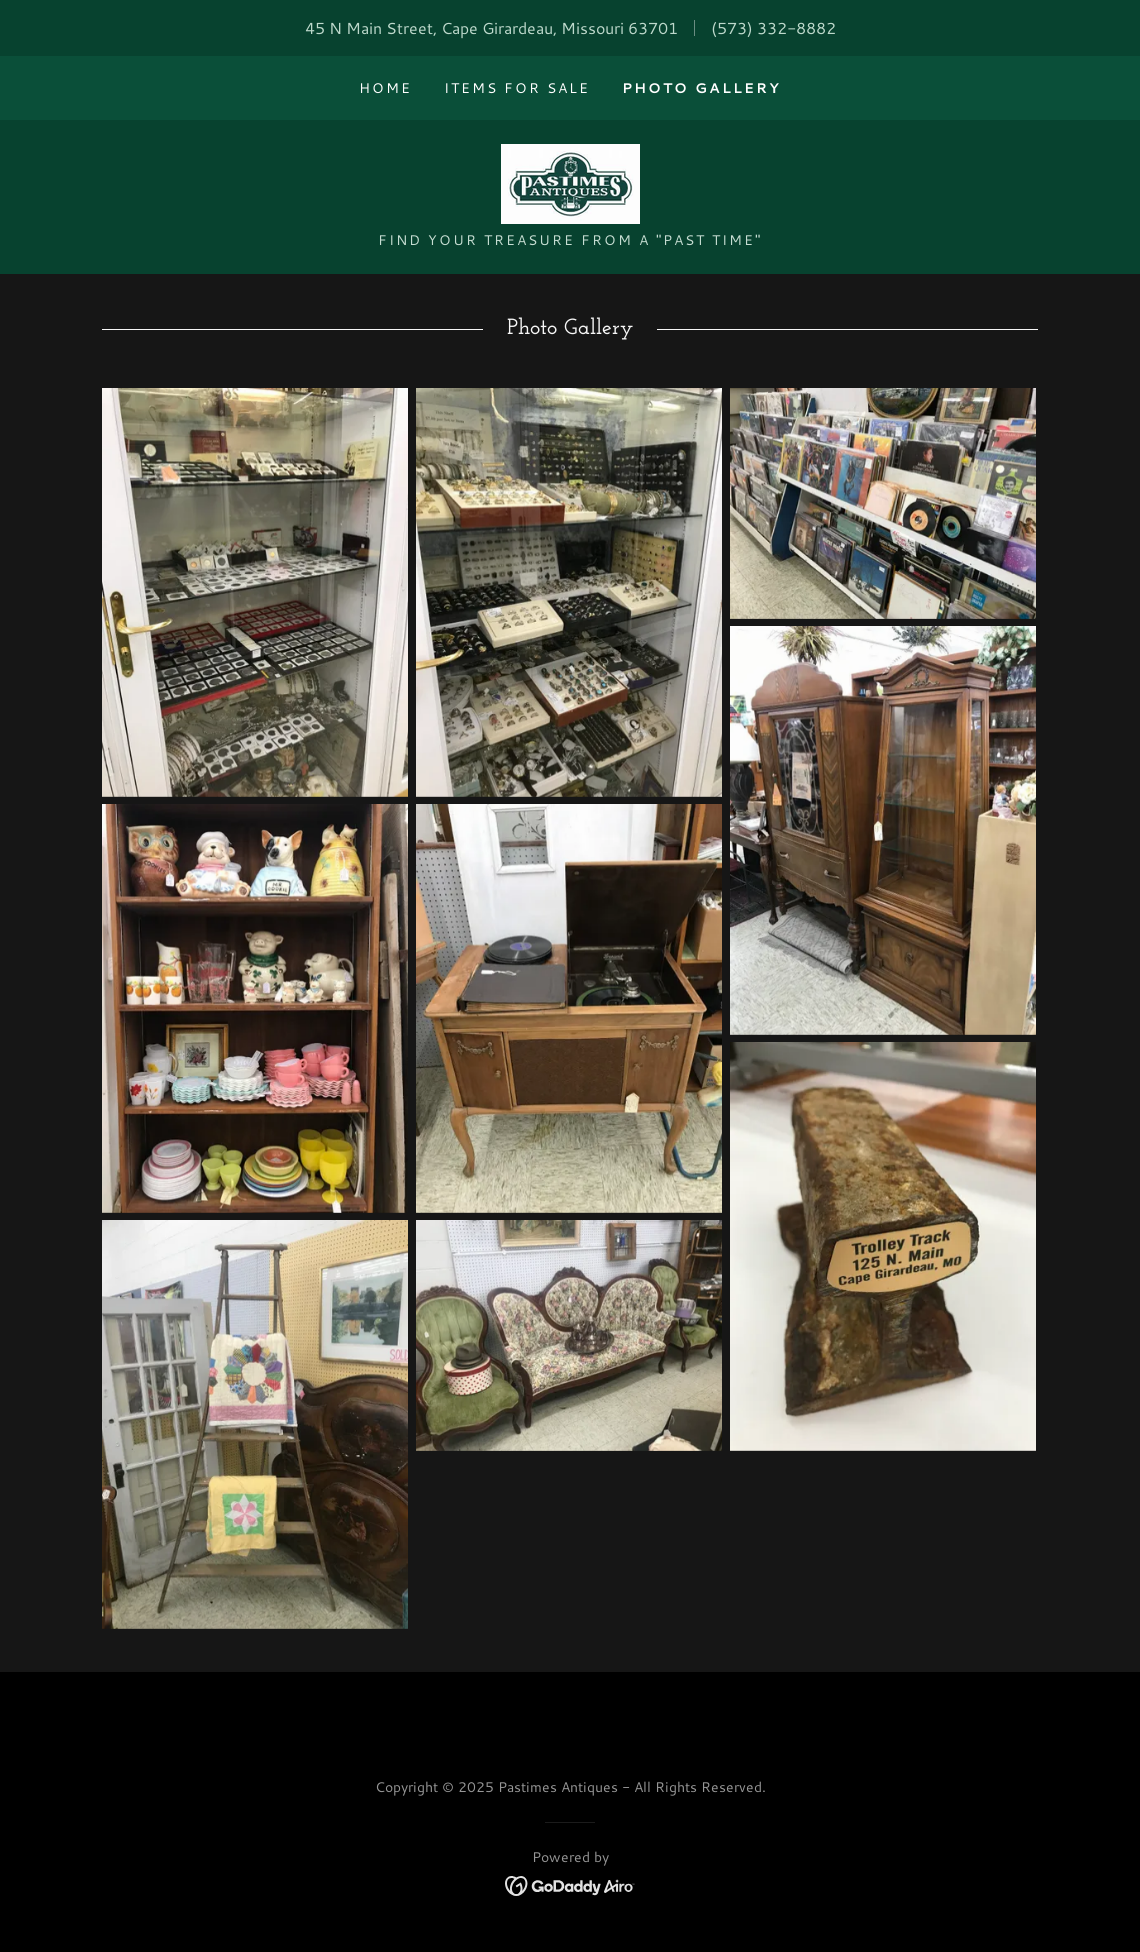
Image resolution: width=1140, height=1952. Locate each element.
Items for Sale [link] (517, 88)
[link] (569, 181)
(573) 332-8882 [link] (773, 27)
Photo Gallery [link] (701, 88)
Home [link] (385, 88)
